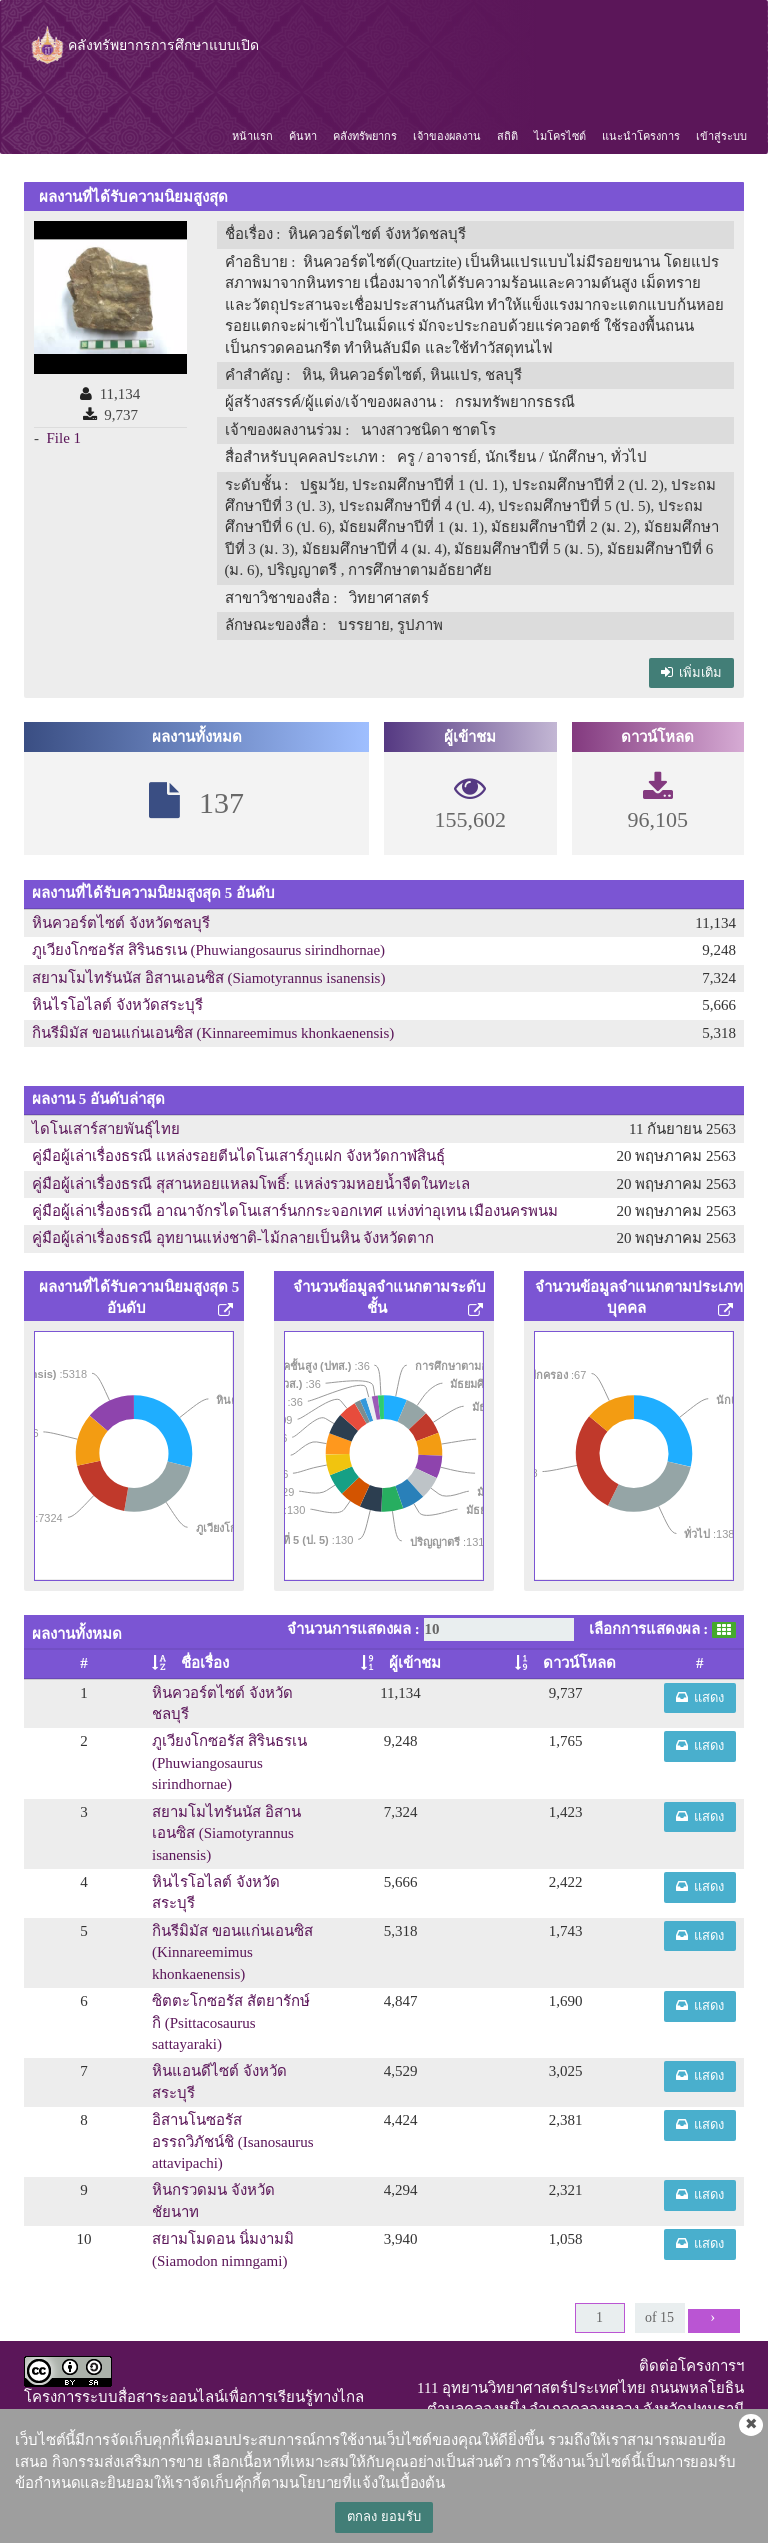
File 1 (64, 438)
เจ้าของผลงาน (447, 136)
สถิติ (507, 136)
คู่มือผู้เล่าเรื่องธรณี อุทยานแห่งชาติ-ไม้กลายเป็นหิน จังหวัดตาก (233, 1238)
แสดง (700, 1697)
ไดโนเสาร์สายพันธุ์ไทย (106, 1129)
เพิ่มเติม (692, 672)
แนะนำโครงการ (641, 136)
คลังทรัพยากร (365, 136)
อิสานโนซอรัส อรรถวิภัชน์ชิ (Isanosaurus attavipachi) (233, 2141)
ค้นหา (303, 136)
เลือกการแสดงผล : (649, 1629)
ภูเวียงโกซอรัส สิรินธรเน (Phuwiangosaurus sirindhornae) (208, 950)
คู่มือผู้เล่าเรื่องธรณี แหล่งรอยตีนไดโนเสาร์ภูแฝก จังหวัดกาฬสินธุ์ (238, 1156)
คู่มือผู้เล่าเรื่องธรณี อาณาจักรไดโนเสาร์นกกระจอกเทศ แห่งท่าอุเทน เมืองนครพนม (295, 1211)
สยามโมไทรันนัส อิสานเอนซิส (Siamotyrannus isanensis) (208, 978)
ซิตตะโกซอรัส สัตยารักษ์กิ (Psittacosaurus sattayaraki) (231, 2022)
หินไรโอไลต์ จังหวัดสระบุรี (117, 1005)
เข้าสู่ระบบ (721, 136)
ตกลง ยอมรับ (383, 2516)
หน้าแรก (252, 136)
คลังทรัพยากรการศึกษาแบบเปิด (143, 45)
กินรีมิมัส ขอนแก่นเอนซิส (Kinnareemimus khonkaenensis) (213, 1033)
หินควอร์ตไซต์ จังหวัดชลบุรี (121, 923)
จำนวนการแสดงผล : (353, 1629)
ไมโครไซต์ (560, 136)
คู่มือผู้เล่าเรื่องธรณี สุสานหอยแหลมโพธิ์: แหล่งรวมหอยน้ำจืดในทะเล (251, 1184)
